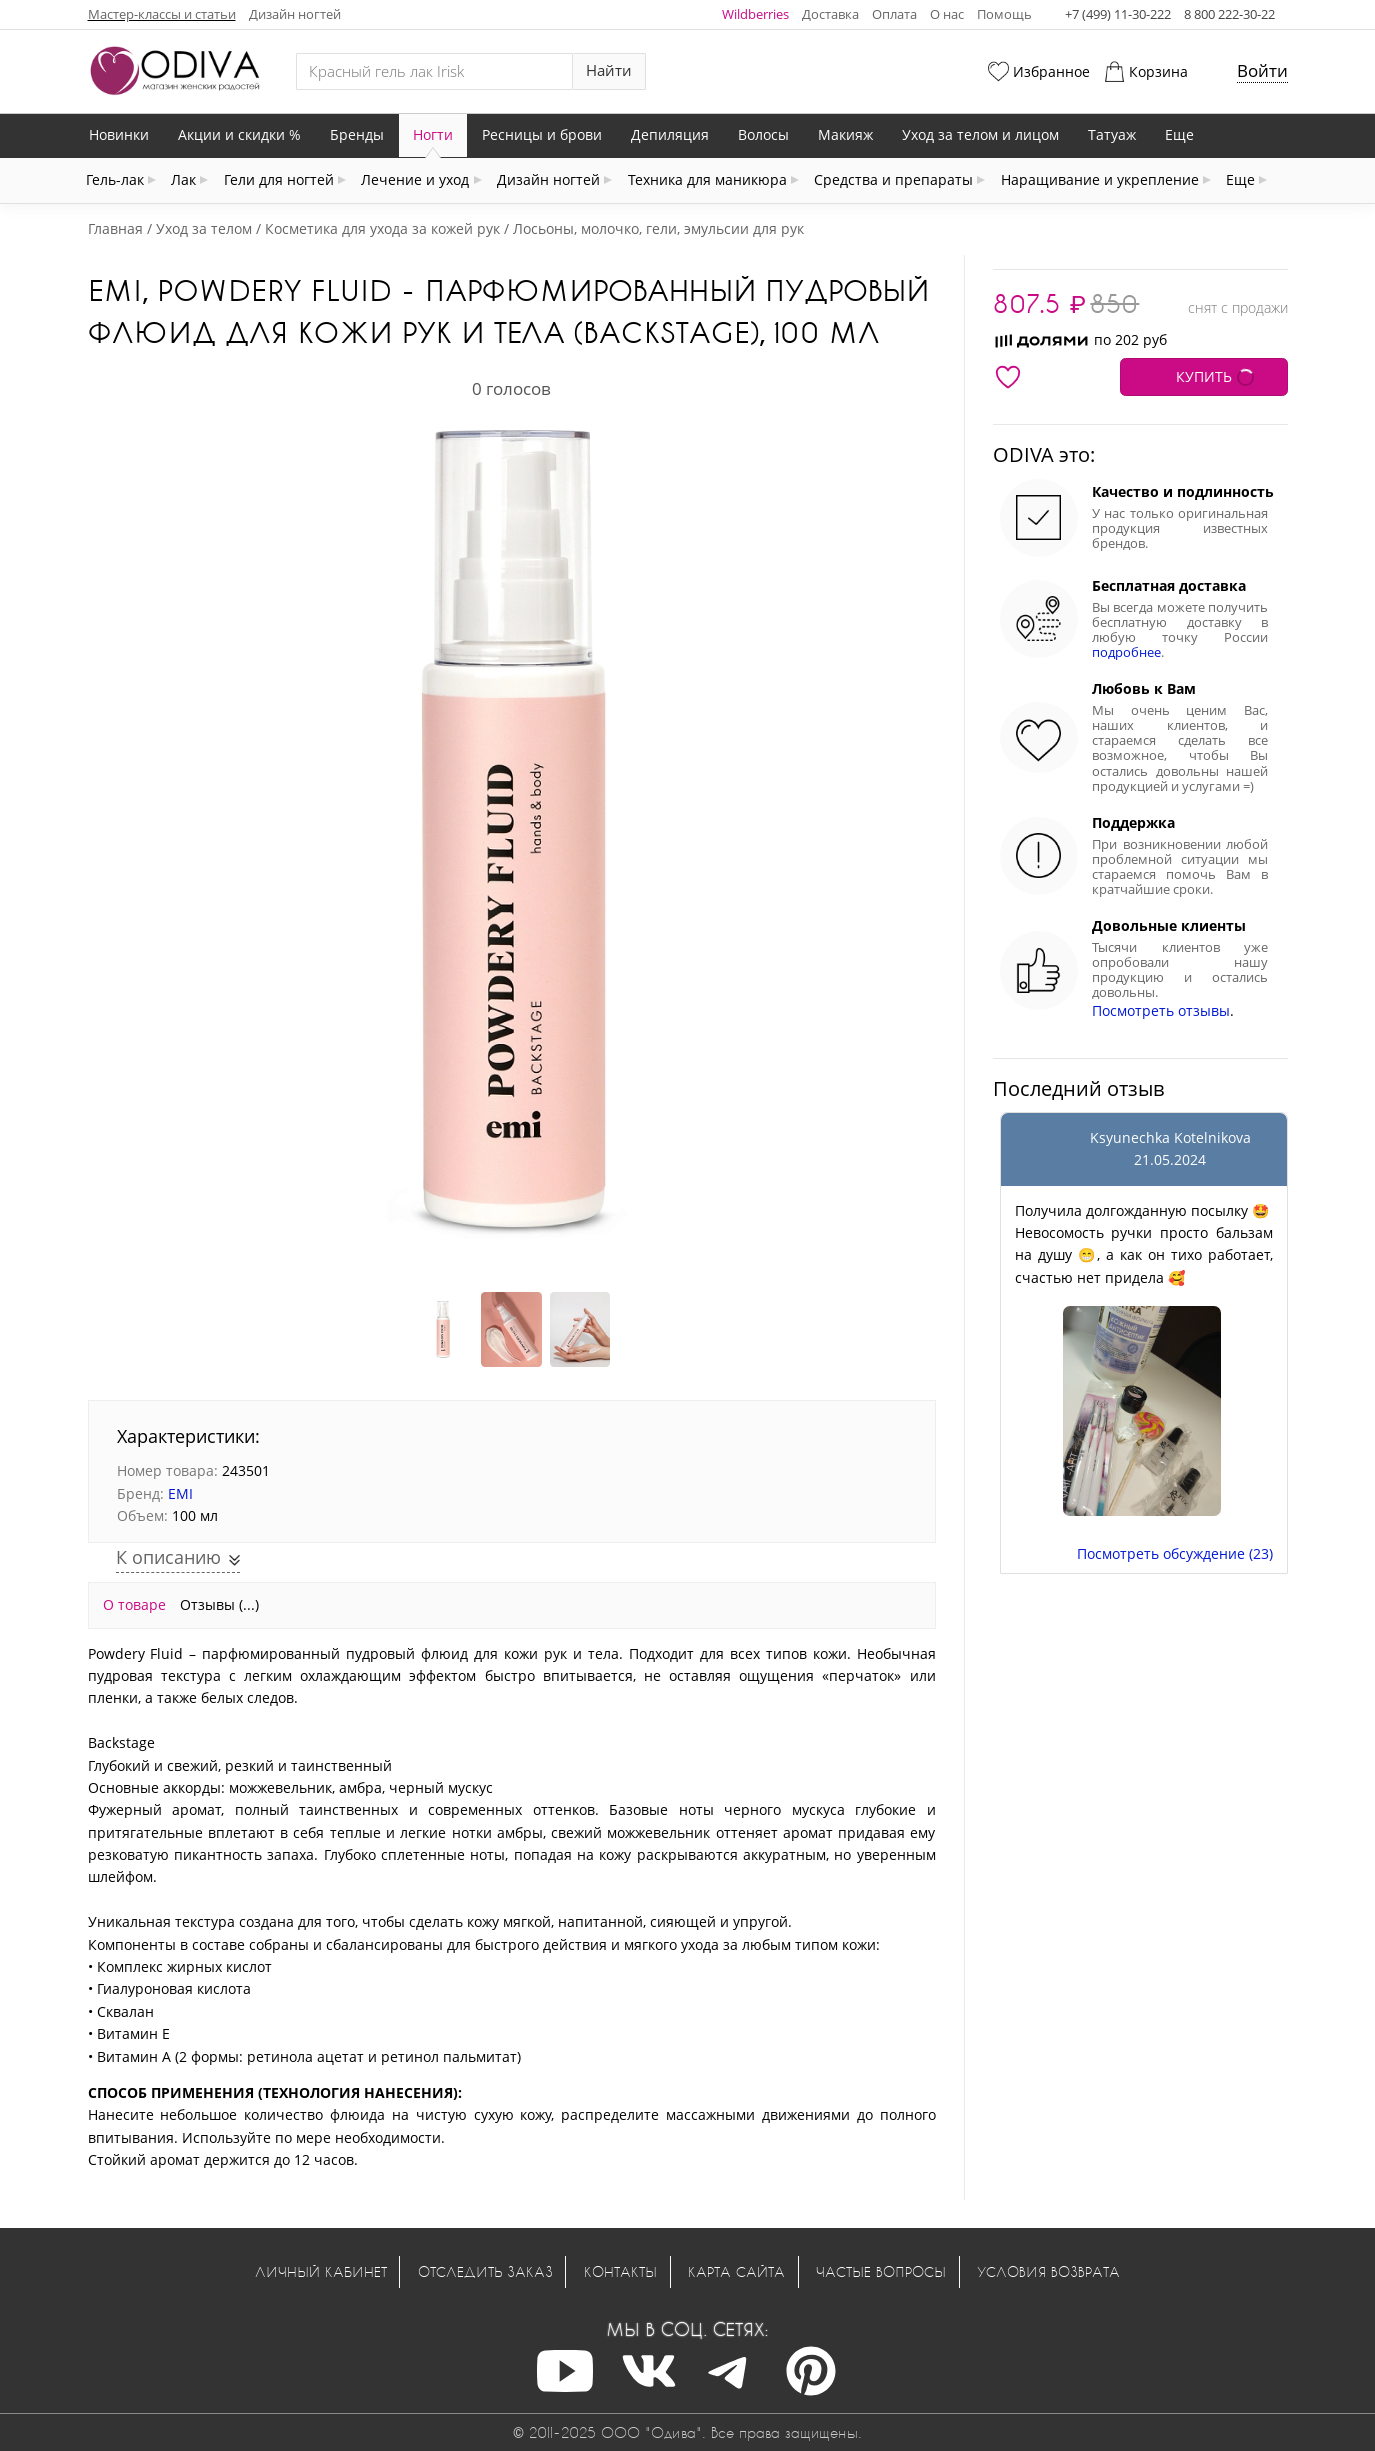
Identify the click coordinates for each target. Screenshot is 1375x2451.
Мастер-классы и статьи (162, 14)
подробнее (1126, 652)
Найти (609, 70)
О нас (947, 14)
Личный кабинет (321, 2271)
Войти (1262, 70)
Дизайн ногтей (295, 14)
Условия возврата (1048, 2271)
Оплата (894, 14)
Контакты (620, 2271)
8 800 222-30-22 (1229, 14)
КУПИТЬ (1204, 376)
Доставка (830, 14)
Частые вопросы (881, 2271)
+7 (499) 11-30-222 (1118, 14)
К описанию (171, 1557)
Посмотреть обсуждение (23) (1175, 1553)
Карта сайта (736, 2271)
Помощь (1004, 14)
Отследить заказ (485, 2271)
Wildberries (755, 14)
